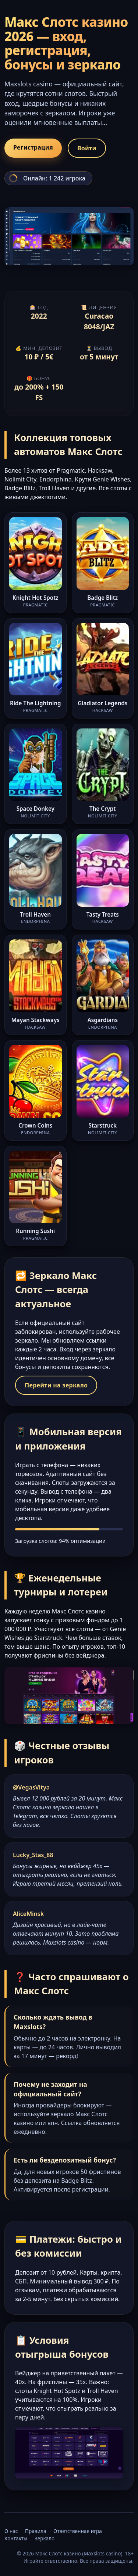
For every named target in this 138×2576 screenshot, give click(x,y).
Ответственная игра (77, 2530)
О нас (11, 2530)
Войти (86, 148)
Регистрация (33, 147)
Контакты (15, 2538)
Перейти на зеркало (56, 1385)
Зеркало (44, 2538)
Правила (35, 2530)
